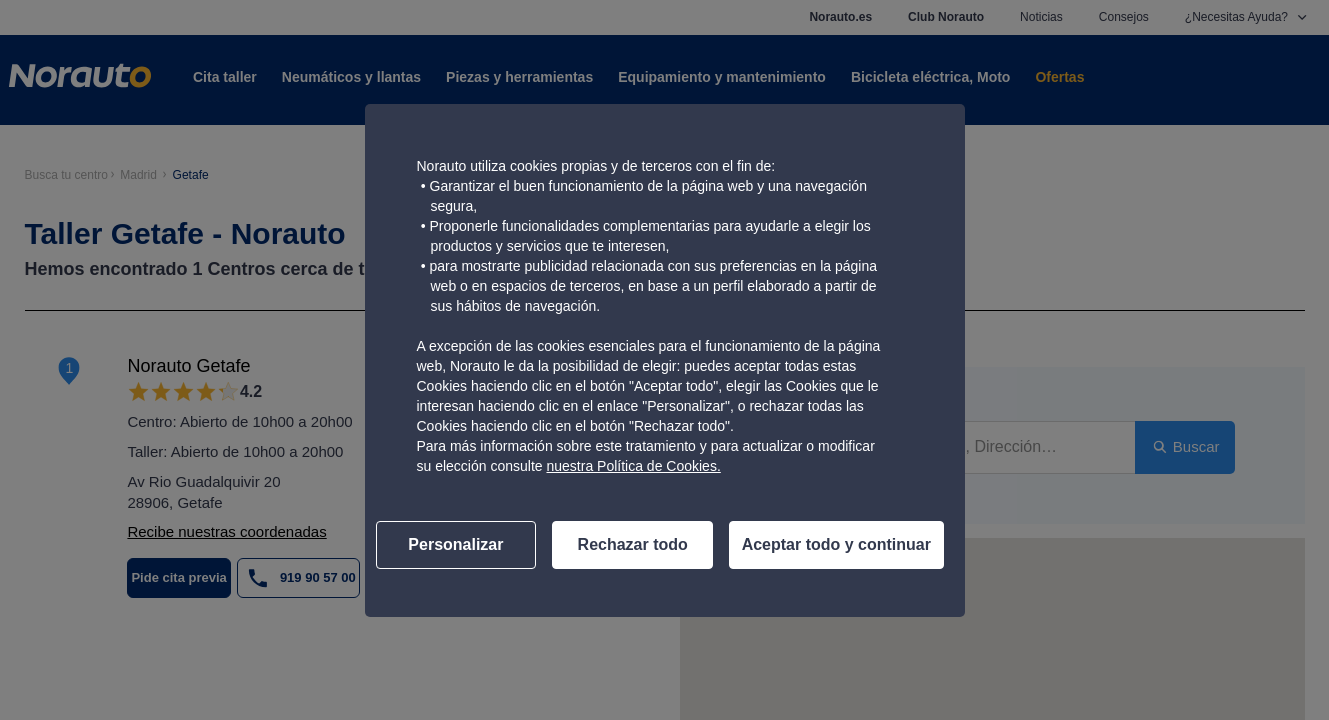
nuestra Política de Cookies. (633, 466)
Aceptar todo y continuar (836, 544)
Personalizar (455, 544)
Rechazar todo (633, 544)
